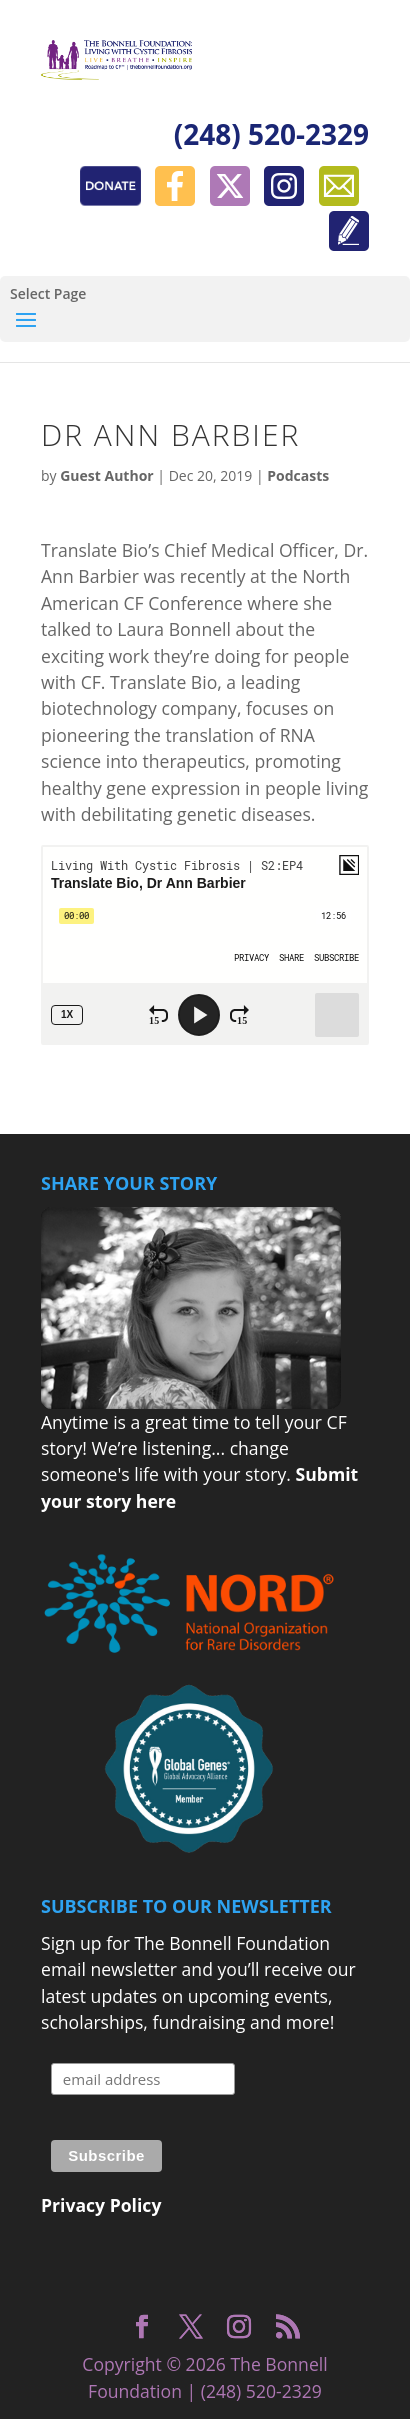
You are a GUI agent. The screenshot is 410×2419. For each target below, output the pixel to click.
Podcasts (298, 475)
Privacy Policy (101, 2205)
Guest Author (106, 475)
